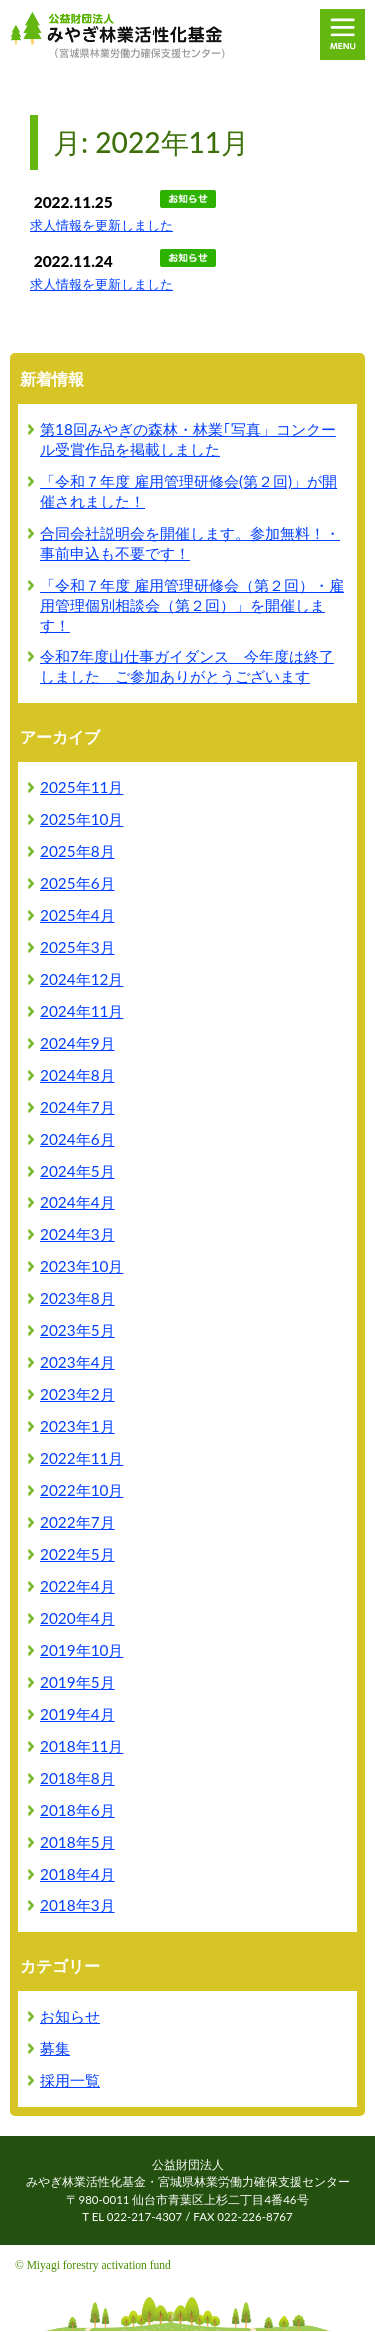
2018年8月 (77, 1778)
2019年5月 (77, 1682)
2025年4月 (77, 915)
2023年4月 (77, 1362)
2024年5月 (77, 1171)
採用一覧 (70, 2080)
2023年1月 (77, 1426)
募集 (55, 2048)
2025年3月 (77, 947)
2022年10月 (81, 1490)
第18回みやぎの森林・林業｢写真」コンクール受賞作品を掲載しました (188, 439)
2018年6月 (77, 1810)
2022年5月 (77, 1554)
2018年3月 (77, 1905)
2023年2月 (77, 1394)
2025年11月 (81, 787)
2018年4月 (77, 1874)
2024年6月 (77, 1139)
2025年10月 (81, 819)
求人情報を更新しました (101, 225)
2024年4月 (77, 1202)
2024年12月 (81, 979)
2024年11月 (81, 1011)
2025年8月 (77, 851)
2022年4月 (77, 1586)
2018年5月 (77, 1842)
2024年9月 (77, 1043)
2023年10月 (81, 1266)
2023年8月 (77, 1298)
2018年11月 (81, 1746)
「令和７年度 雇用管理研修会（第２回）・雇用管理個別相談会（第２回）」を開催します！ (192, 605)
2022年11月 (81, 1458)
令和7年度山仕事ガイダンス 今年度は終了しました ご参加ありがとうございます (187, 666)
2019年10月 (81, 1650)
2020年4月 (77, 1618)
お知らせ (70, 2016)
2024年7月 (77, 1107)
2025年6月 (77, 883)
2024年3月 (77, 1234)
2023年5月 (77, 1330)
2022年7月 (77, 1522)
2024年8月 (77, 1075)
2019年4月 (77, 1714)
